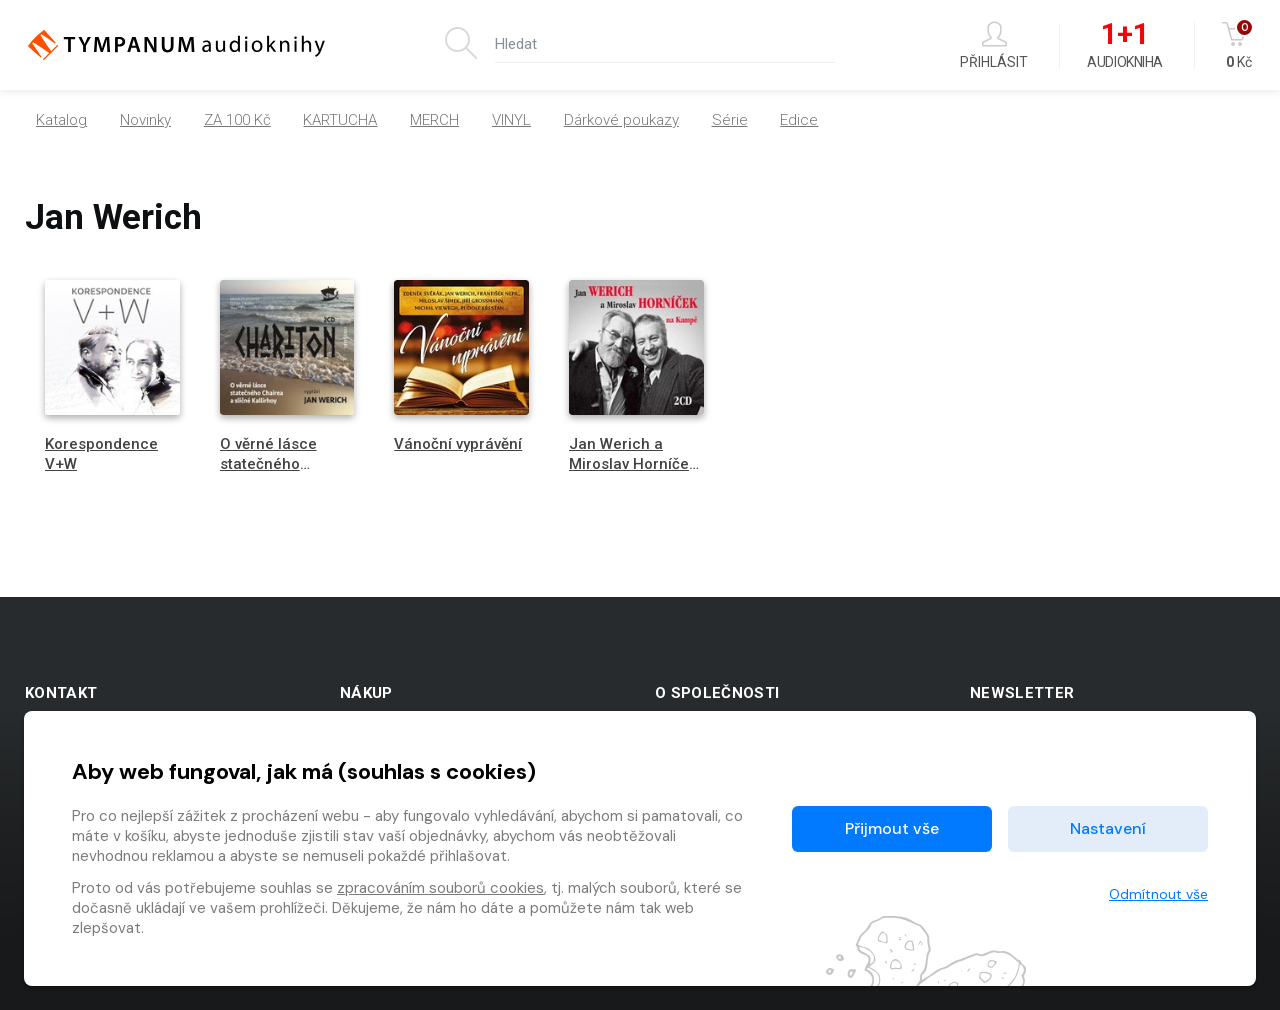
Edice (799, 120)
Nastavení (1108, 828)
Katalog (61, 120)
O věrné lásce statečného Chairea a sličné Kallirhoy (277, 473)
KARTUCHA (340, 120)
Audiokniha (1124, 46)
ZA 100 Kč (237, 120)
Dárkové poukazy (621, 120)
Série (730, 120)
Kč (1238, 45)
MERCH (434, 120)
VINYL (511, 120)
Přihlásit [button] (994, 45)
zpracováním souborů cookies (440, 888)
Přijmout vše (892, 828)
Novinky (145, 120)
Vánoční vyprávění (458, 444)
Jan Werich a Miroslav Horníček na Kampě (633, 463)
